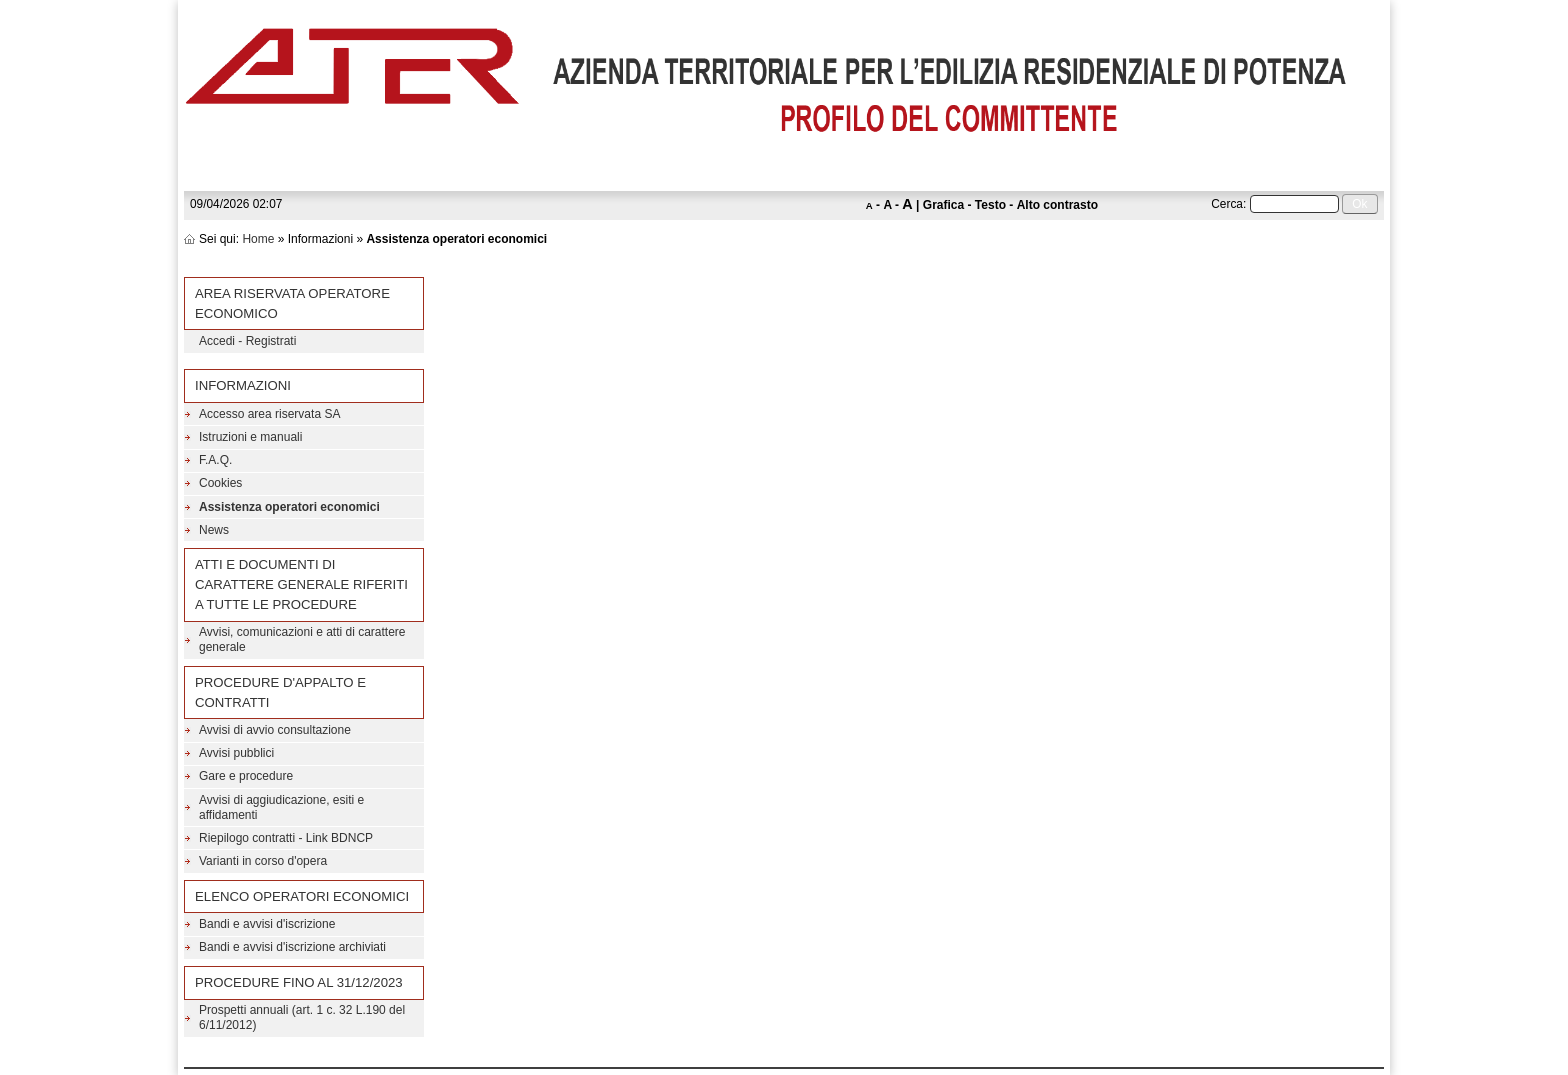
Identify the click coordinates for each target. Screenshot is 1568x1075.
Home (258, 239)
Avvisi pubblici (236, 753)
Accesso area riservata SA (269, 414)
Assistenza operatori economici (289, 507)
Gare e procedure (246, 776)
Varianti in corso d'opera (263, 861)
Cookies (220, 483)
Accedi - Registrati (247, 341)
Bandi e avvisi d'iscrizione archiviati (292, 947)
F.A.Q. (215, 460)
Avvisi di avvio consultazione (275, 730)
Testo (990, 205)
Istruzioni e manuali (250, 437)
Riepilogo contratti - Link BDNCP (286, 838)
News (214, 530)
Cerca (1227, 204)
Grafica (943, 205)
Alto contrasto (1057, 205)
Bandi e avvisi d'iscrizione (267, 924)
